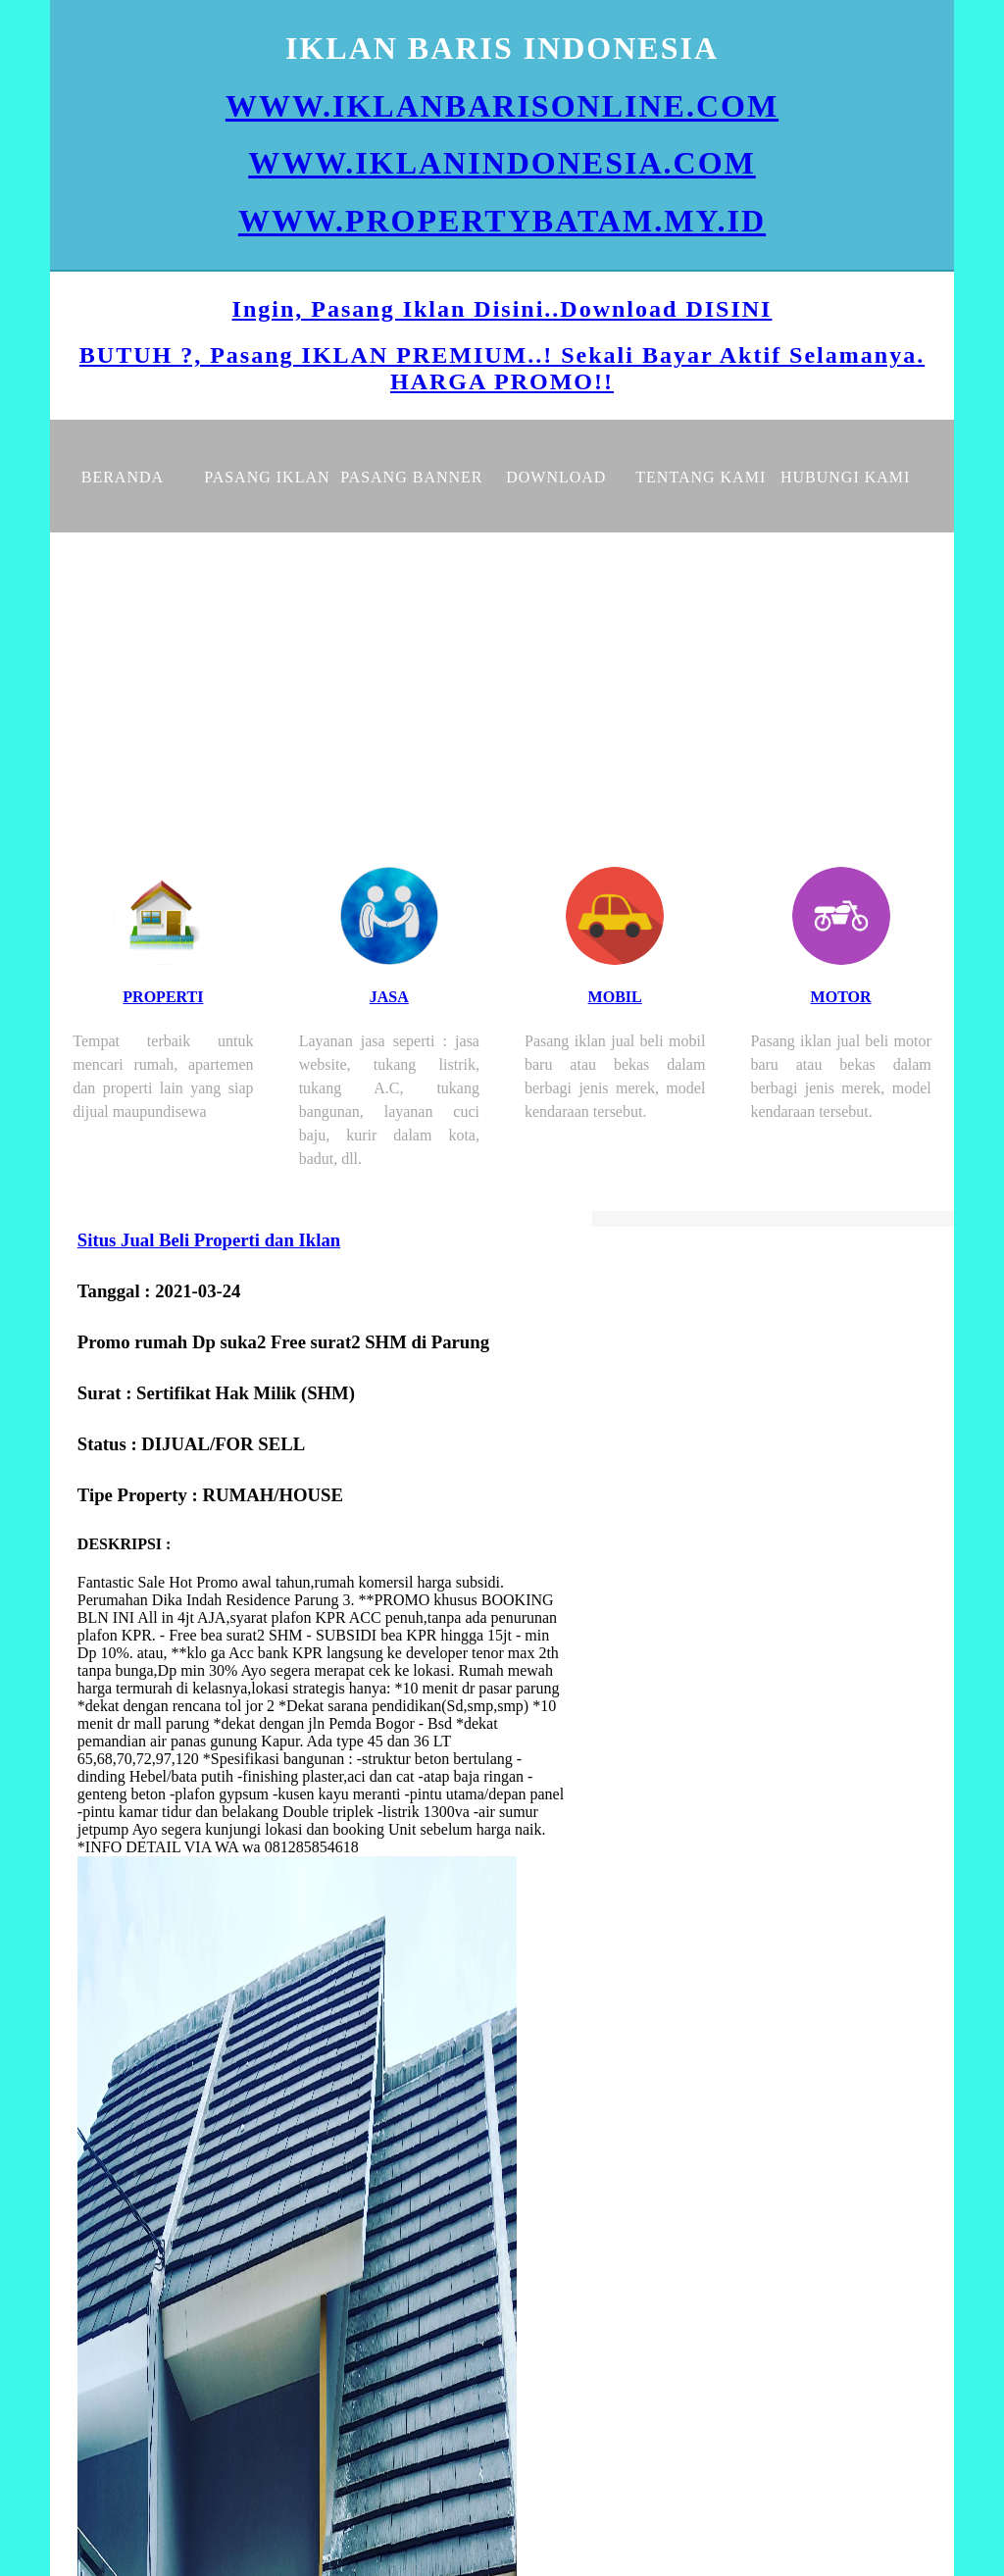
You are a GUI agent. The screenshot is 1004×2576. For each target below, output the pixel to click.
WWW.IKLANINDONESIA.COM (502, 162)
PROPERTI (163, 996)
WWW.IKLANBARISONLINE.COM (502, 106)
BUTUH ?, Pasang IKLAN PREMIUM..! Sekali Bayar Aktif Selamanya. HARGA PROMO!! (502, 368)
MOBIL (615, 996)
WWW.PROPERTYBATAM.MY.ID (502, 220)
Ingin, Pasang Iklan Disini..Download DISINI (502, 309)
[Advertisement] (502, 679)
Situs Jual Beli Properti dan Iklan (208, 1240)
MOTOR (841, 996)
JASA (389, 996)
